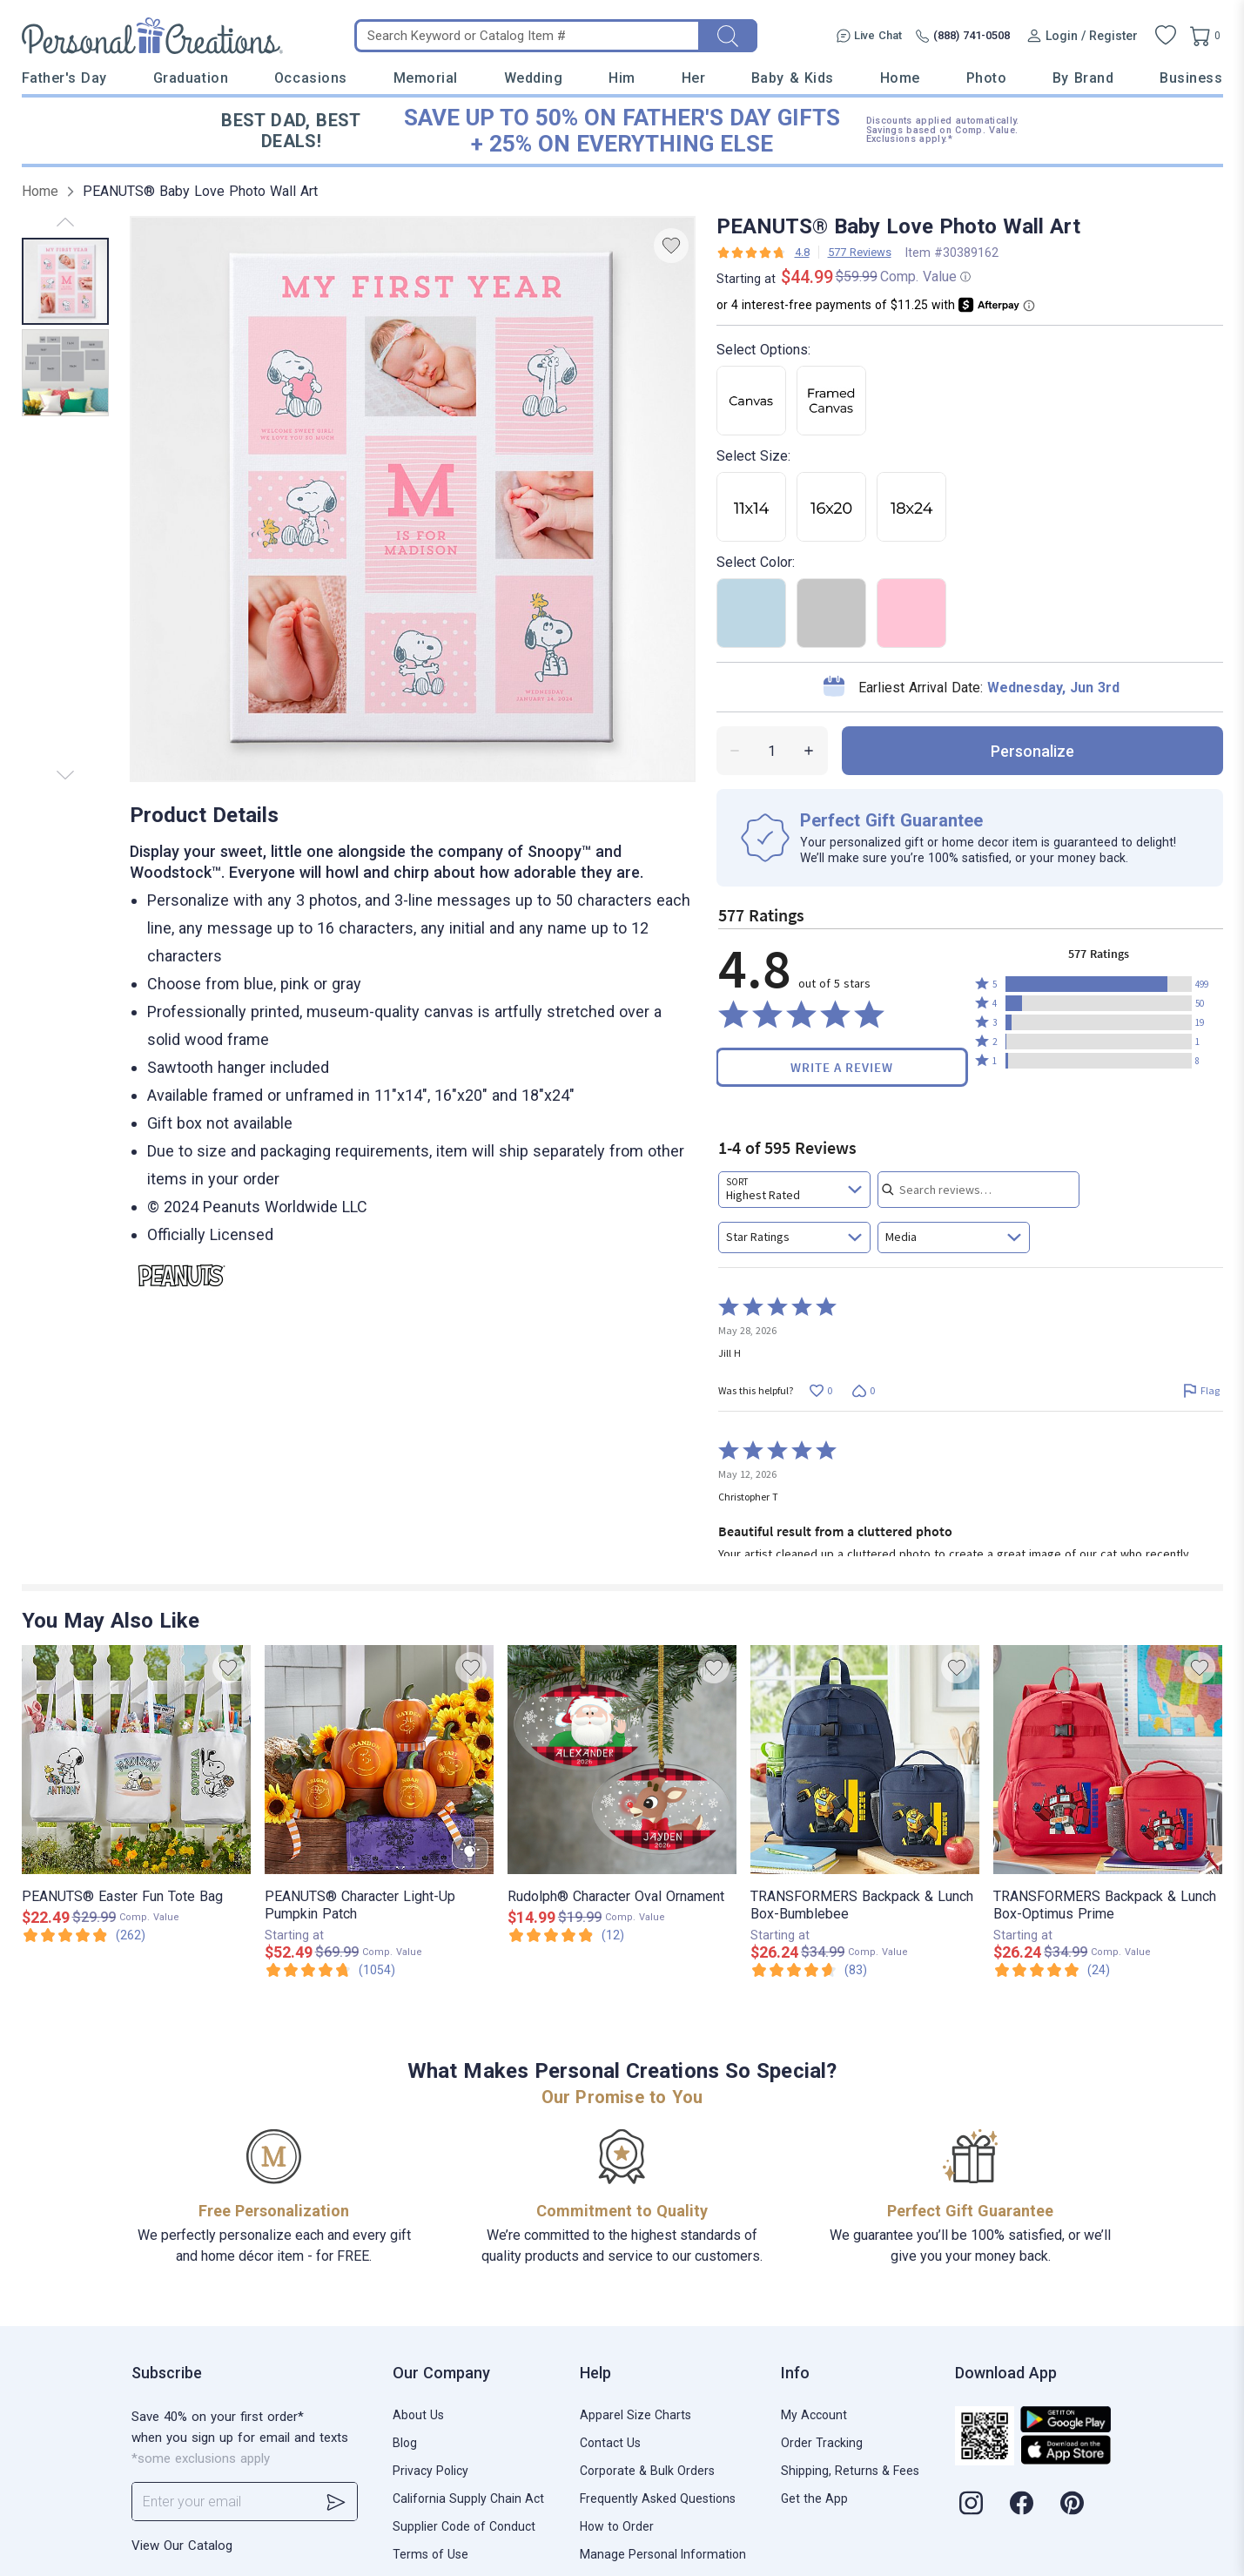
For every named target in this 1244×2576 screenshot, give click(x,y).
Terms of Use (430, 2554)
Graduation (190, 78)
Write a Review (841, 1067)
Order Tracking (822, 2443)
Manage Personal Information (663, 2554)
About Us (418, 2415)
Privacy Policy (430, 2471)
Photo (986, 78)
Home (900, 78)
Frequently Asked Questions (658, 2498)
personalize (1032, 751)
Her (694, 78)
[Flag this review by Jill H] (1201, 1390)
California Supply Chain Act (468, 2498)
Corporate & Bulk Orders (647, 2471)
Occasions (310, 78)
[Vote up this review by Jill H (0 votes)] (821, 1390)
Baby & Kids (792, 78)
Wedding (533, 78)
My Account (814, 2415)
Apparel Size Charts (635, 2415)
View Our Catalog (181, 2545)
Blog (405, 2443)
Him (622, 78)
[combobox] (794, 1189)
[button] (1098, 984)
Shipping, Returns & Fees (850, 2471)
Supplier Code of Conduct (464, 2526)
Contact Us (610, 2443)
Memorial (425, 78)
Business (1191, 78)
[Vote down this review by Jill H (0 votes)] (864, 1390)
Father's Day (64, 78)
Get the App (814, 2498)
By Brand (1082, 78)
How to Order (617, 2526)
